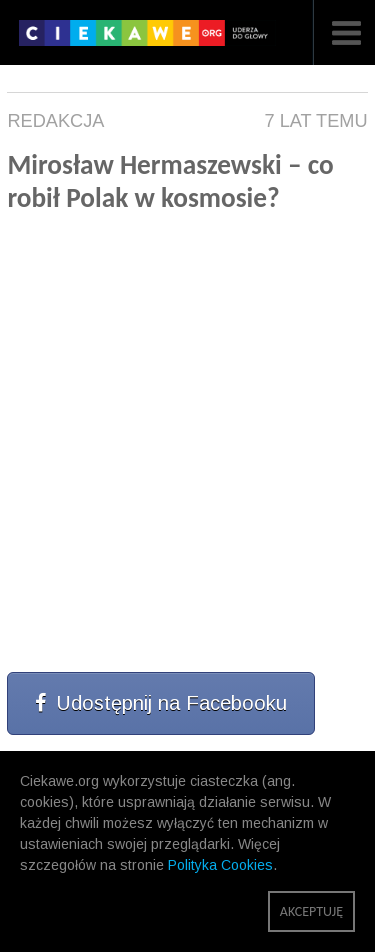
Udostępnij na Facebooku (161, 703)
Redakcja (55, 121)
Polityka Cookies (220, 865)
